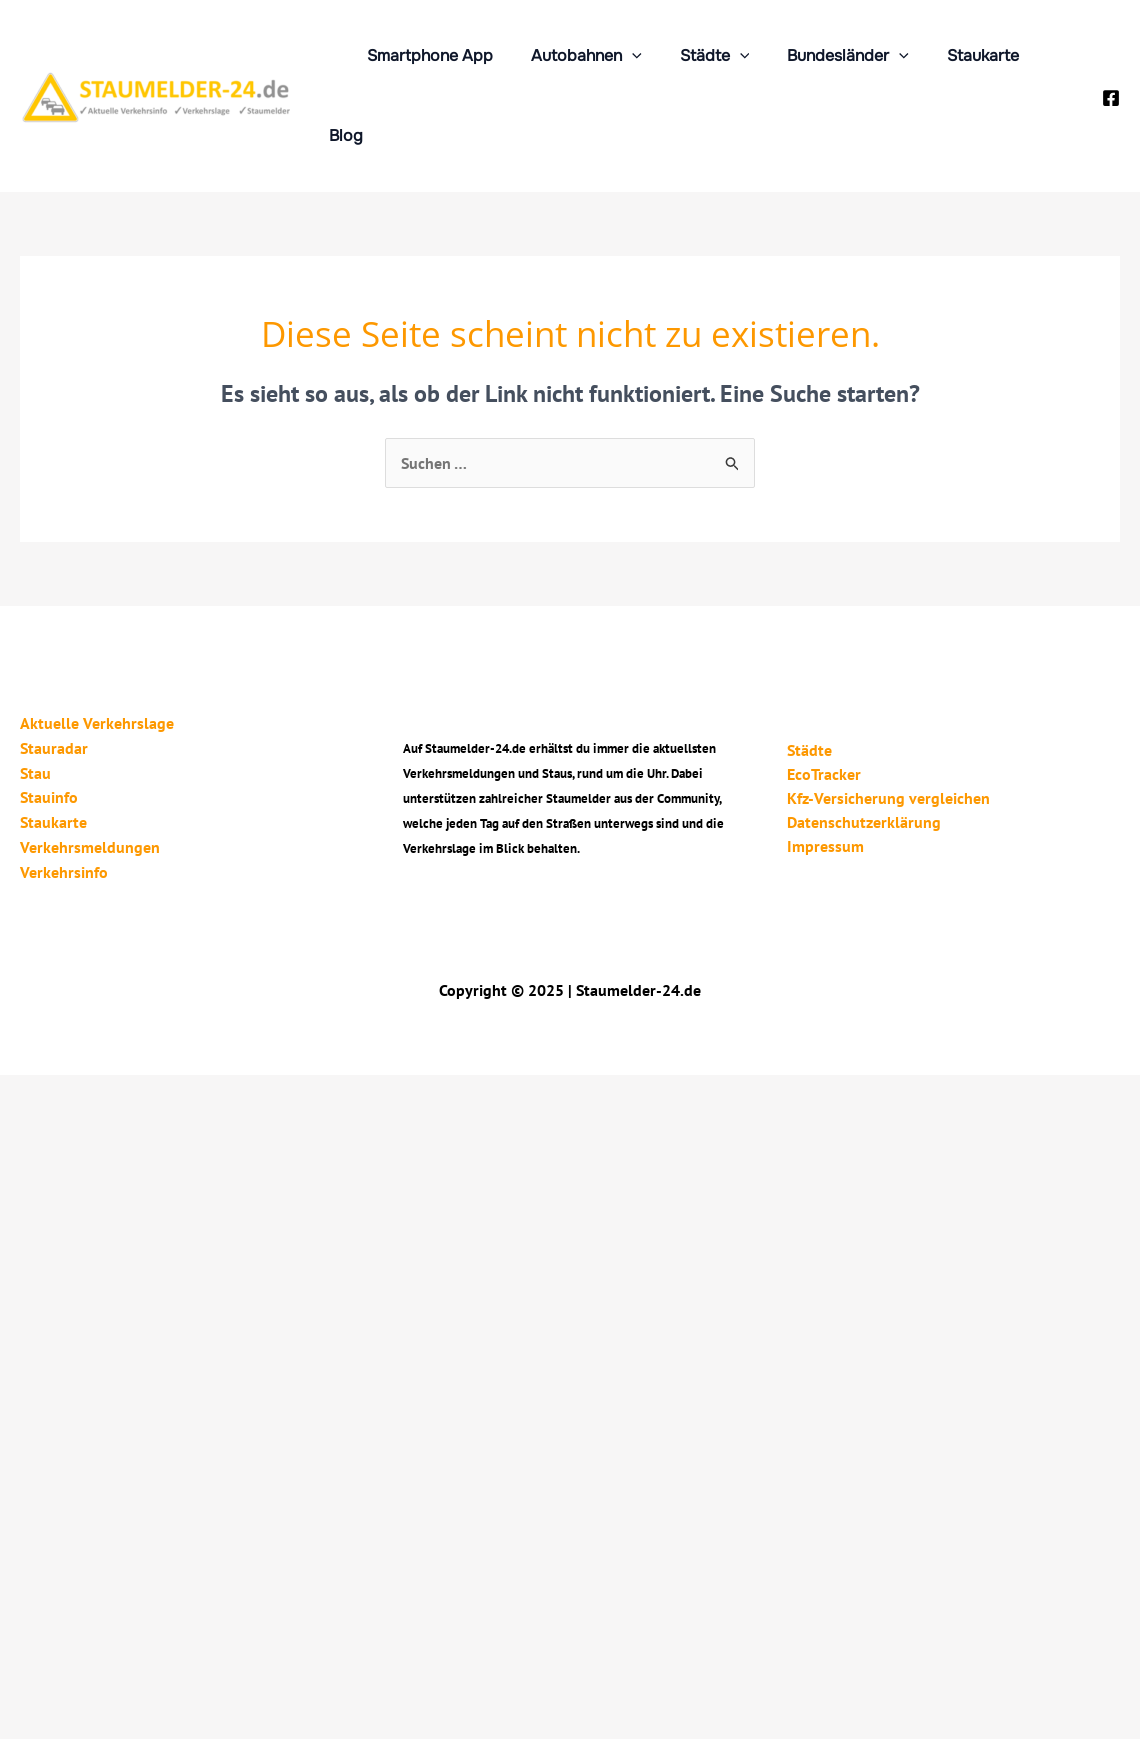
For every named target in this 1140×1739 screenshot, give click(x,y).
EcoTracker (824, 691)
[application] (631, 55)
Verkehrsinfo (64, 787)
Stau (35, 691)
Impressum (825, 763)
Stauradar (54, 667)
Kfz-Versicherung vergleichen (888, 715)
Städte (708, 55)
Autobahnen (585, 55)
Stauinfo (49, 715)
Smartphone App (435, 55)
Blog (1049, 55)
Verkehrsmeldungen (90, 763)
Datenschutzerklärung (864, 739)
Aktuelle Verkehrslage (97, 643)
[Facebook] (1111, 58)
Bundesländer (835, 55)
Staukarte (964, 55)
